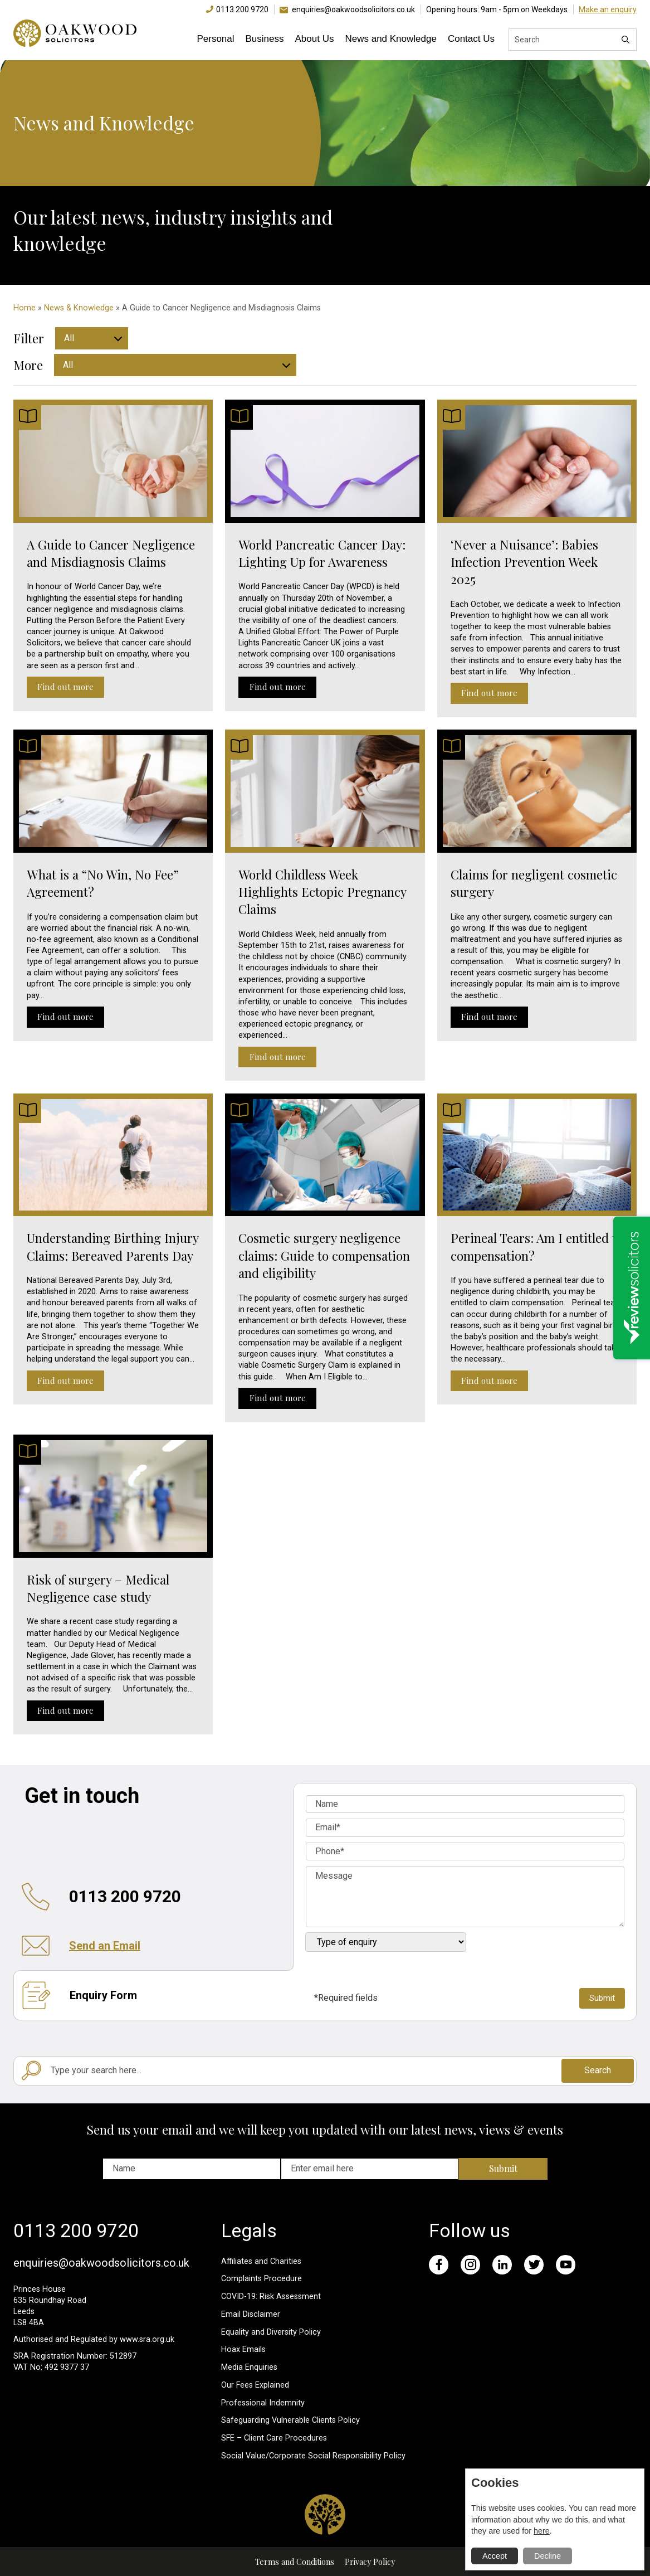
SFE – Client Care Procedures (274, 2438)
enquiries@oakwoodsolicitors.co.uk (353, 9)
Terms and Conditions (294, 2561)
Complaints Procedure (261, 2278)
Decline (547, 2555)
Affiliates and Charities (261, 2261)
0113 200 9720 (242, 9)
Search (597, 2070)
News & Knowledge (79, 308)
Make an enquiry (608, 9)
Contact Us (471, 38)
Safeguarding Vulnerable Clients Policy (290, 2420)
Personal (215, 38)
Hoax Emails (243, 2349)
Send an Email (104, 1945)
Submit (503, 2168)
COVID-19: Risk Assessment (271, 2296)
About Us (314, 38)
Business (265, 38)
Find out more (65, 686)
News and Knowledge (390, 38)
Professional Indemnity (263, 2403)
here (542, 2530)
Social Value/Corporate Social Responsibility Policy (313, 2456)
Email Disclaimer (250, 2314)
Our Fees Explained (255, 2385)
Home (24, 308)
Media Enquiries (249, 2367)
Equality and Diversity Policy (271, 2332)
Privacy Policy (370, 2561)
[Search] (625, 39)
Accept (494, 2555)
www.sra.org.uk (147, 2339)
